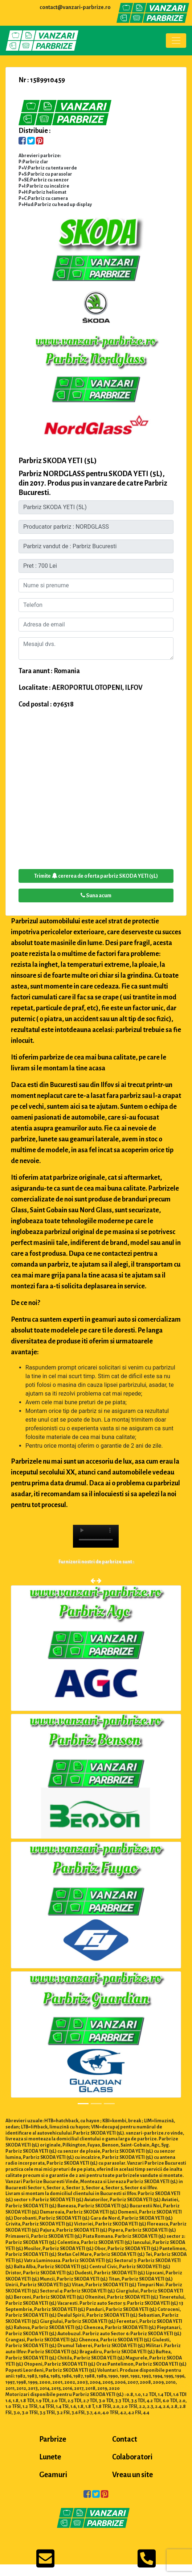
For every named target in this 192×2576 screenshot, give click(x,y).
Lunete (50, 2457)
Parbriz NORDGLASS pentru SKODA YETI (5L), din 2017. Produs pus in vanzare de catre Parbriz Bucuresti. (93, 483)
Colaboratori (132, 2457)
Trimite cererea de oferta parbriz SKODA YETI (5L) (96, 876)
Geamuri (53, 2475)
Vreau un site (132, 2475)
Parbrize (52, 2439)
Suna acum (96, 895)
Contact (124, 2439)
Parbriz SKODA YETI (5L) (58, 461)
